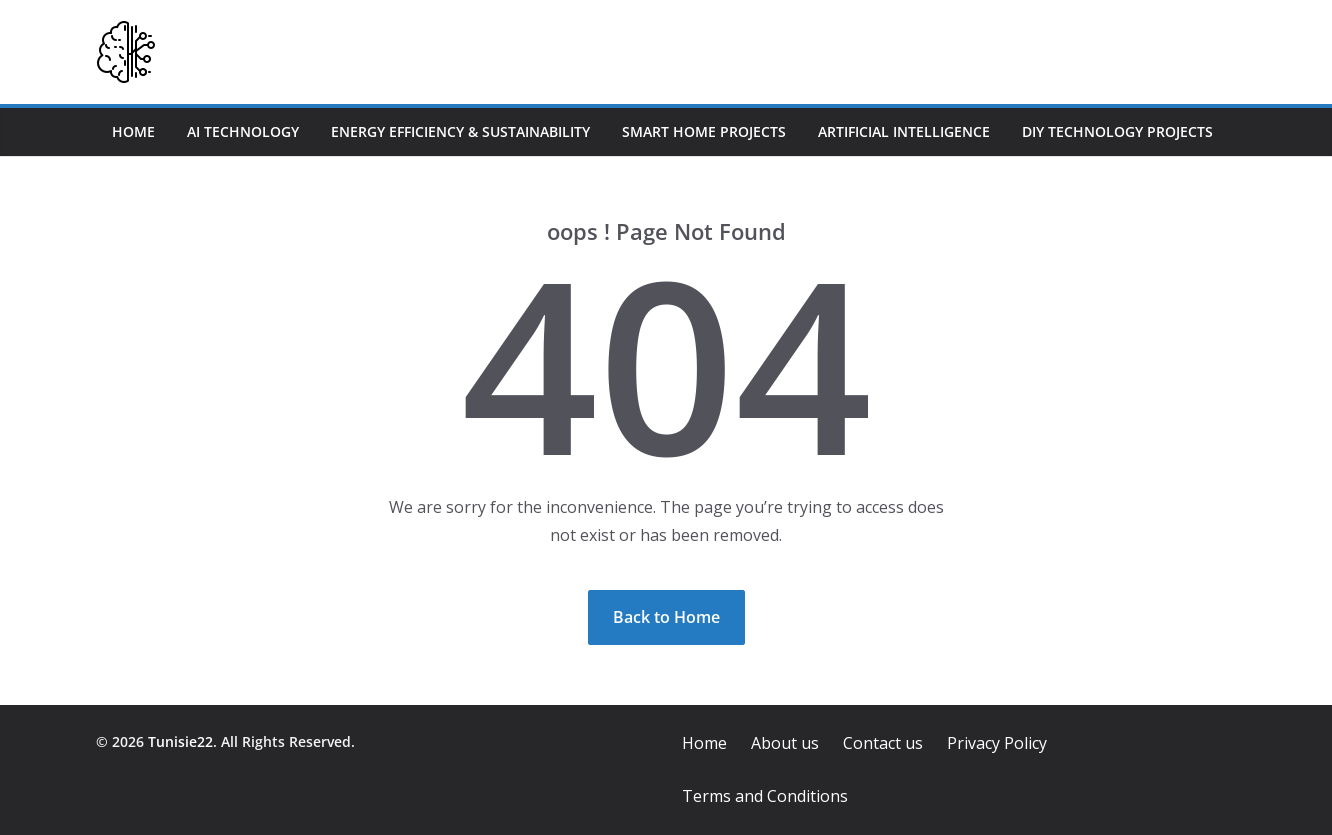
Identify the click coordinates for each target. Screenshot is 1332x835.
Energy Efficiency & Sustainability (460, 131)
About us (785, 743)
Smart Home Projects (704, 131)
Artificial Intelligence (904, 131)
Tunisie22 (180, 741)
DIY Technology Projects (1117, 131)
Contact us (883, 743)
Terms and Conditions (765, 796)
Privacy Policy (997, 743)
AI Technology (243, 131)
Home (133, 131)
